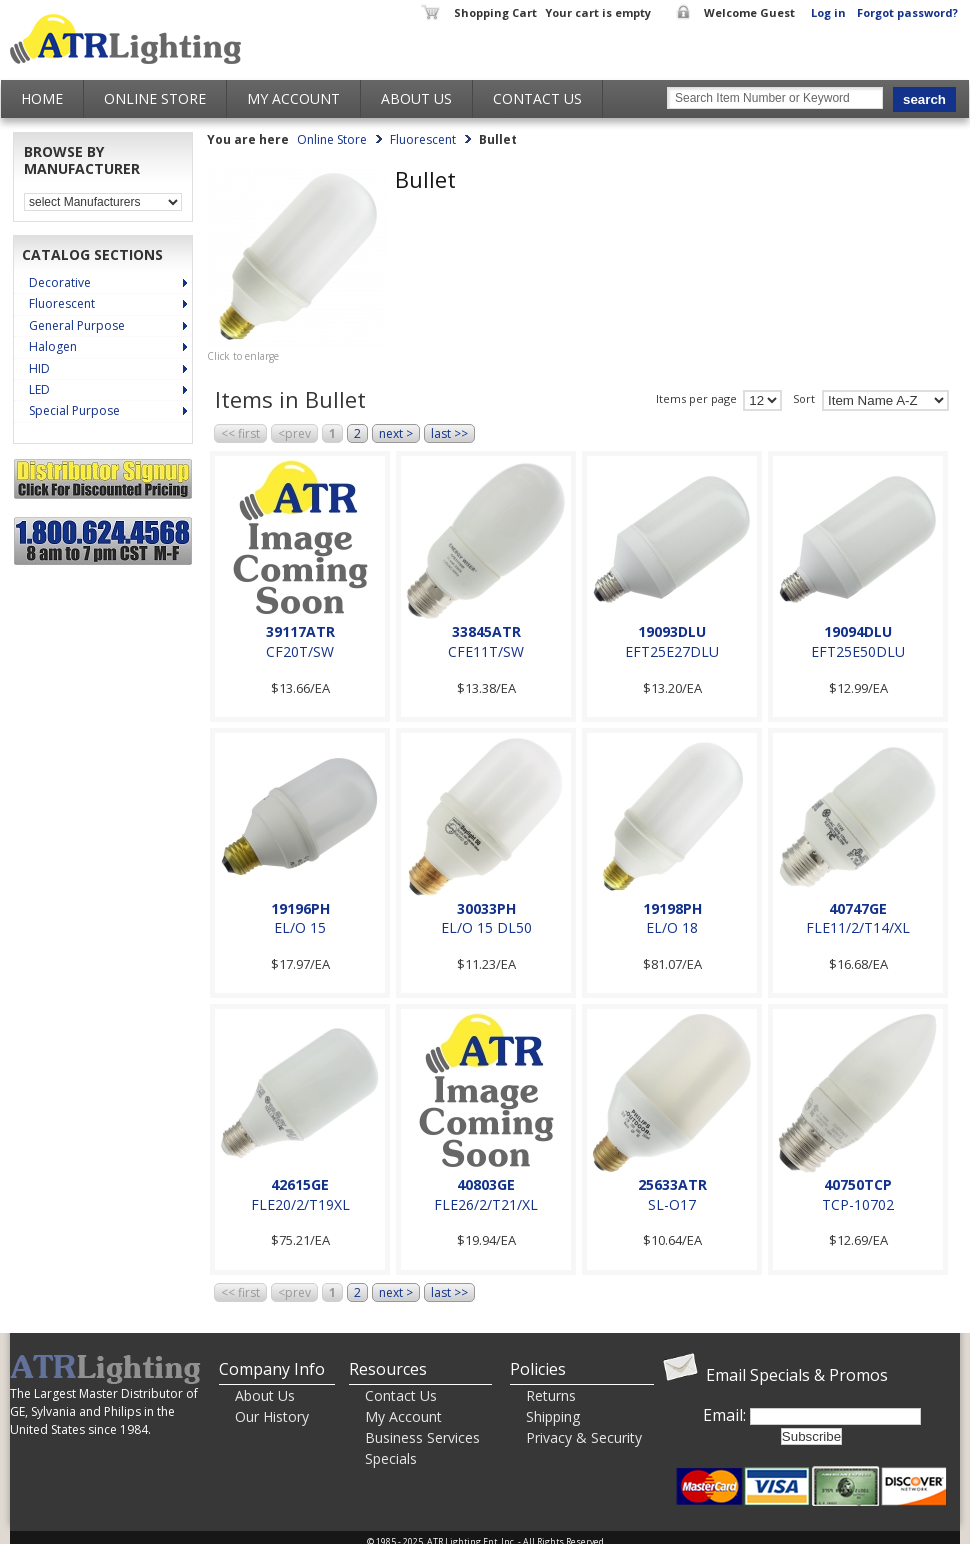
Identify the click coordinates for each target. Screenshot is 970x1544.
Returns (551, 1395)
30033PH (486, 908)
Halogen (53, 346)
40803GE (486, 1184)
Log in (828, 12)
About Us (416, 98)
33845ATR (486, 631)
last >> (449, 433)
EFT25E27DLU (672, 651)
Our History (272, 1416)
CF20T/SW (300, 651)
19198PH (672, 908)
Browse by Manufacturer (82, 160)
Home (42, 98)
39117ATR (300, 631)
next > (396, 433)
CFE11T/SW (486, 651)
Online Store (155, 98)
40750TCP (858, 1184)
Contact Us (537, 98)
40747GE (858, 908)
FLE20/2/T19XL (300, 1204)
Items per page (696, 399)
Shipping (553, 1416)
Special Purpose (74, 410)
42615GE (300, 1184)
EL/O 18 (672, 927)
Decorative (60, 282)
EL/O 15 (300, 927)
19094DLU (858, 631)
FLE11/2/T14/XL (858, 927)
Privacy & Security (584, 1437)
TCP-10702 (858, 1204)
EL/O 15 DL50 (486, 927)
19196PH (300, 908)
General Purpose (77, 325)
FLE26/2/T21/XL (486, 1204)
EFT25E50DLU (858, 651)
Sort (804, 399)
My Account (293, 98)
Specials (391, 1458)
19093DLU (672, 631)
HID (39, 368)
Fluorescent (62, 303)
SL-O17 (672, 1204)
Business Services (422, 1437)
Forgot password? (907, 12)
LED (39, 389)
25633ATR (672, 1184)
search (924, 99)
